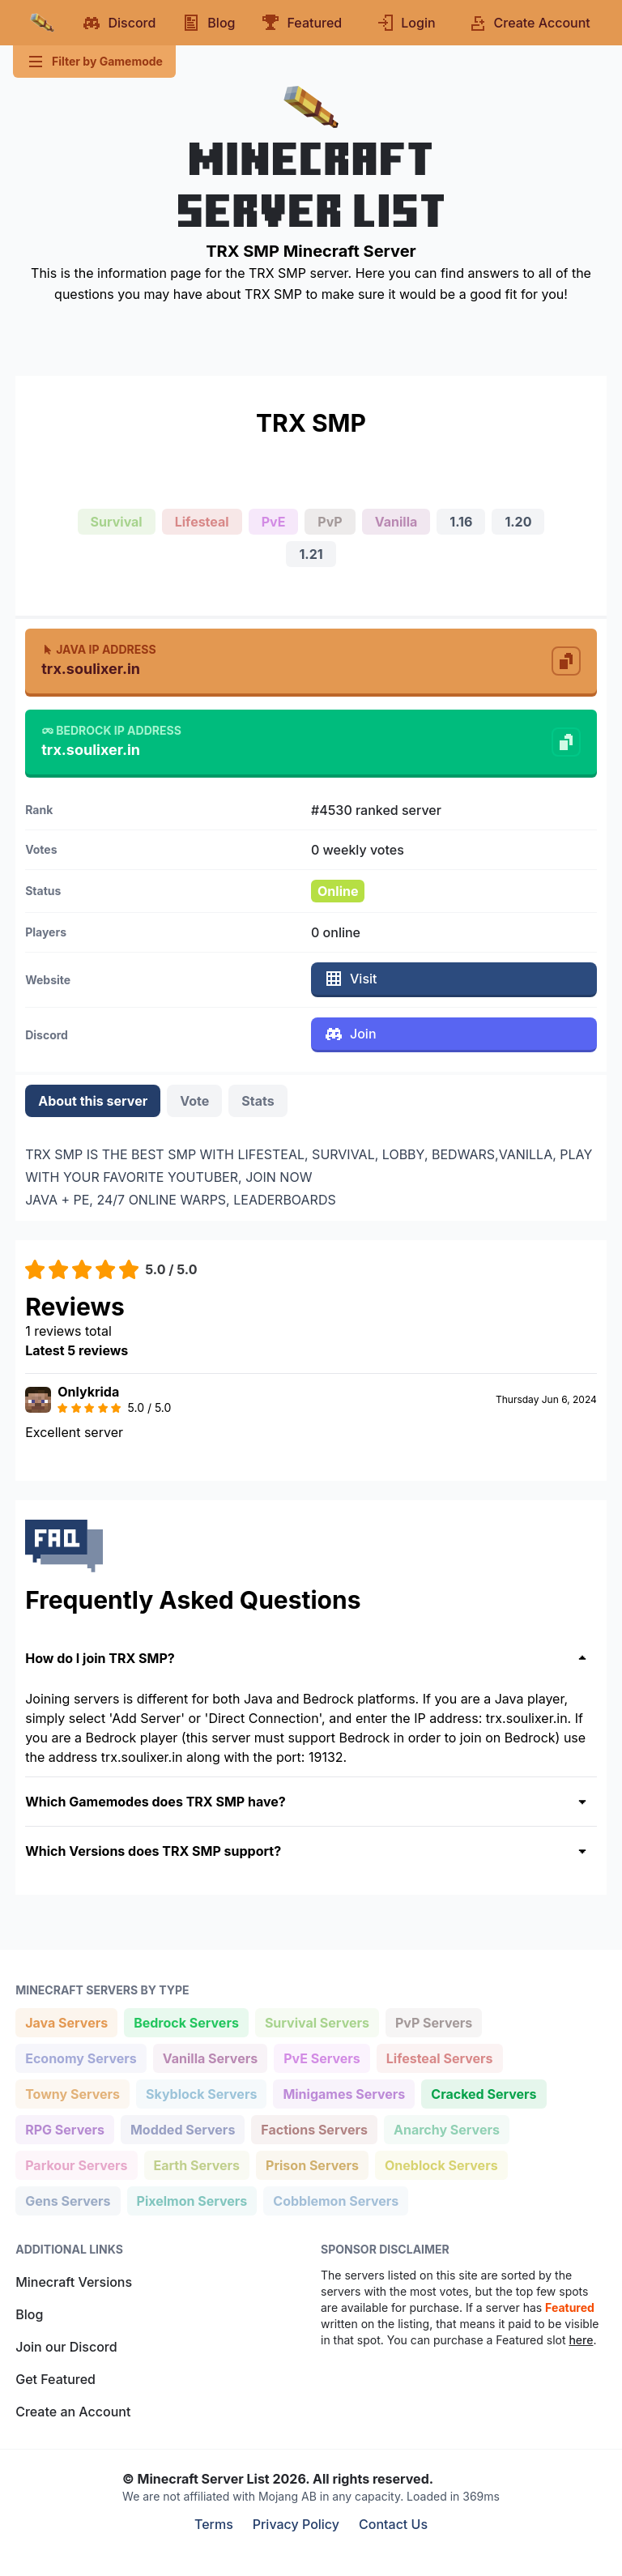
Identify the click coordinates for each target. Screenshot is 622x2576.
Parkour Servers (75, 2164)
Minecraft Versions (73, 2282)
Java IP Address (98, 649)
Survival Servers (316, 2021)
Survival (117, 522)
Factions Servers (314, 2128)
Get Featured (55, 2379)
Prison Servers (312, 2164)
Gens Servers (67, 2199)
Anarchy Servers (446, 2128)
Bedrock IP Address (111, 730)
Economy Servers (80, 2057)
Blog (29, 2314)
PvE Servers (321, 2057)
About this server (92, 1101)
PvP (329, 522)
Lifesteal (202, 522)
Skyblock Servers (201, 2092)
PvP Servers (433, 2021)
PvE (274, 522)
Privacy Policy (296, 2524)
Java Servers (66, 2021)
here (581, 2340)
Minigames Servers (343, 2092)
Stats (257, 1101)
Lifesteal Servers (439, 2057)
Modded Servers (182, 2128)
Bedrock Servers (186, 2021)
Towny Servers (72, 2092)
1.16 (460, 522)
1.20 (518, 522)
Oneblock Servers (441, 2164)
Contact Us (393, 2524)
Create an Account (72, 2411)
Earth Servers (197, 2164)
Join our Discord (66, 2347)
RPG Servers (64, 2128)
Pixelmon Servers (192, 2199)
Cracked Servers (483, 2092)
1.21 (310, 554)
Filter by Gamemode (94, 61)
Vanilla (396, 522)
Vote (194, 1101)
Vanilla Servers (210, 2057)
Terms (213, 2524)
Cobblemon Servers (335, 2199)
